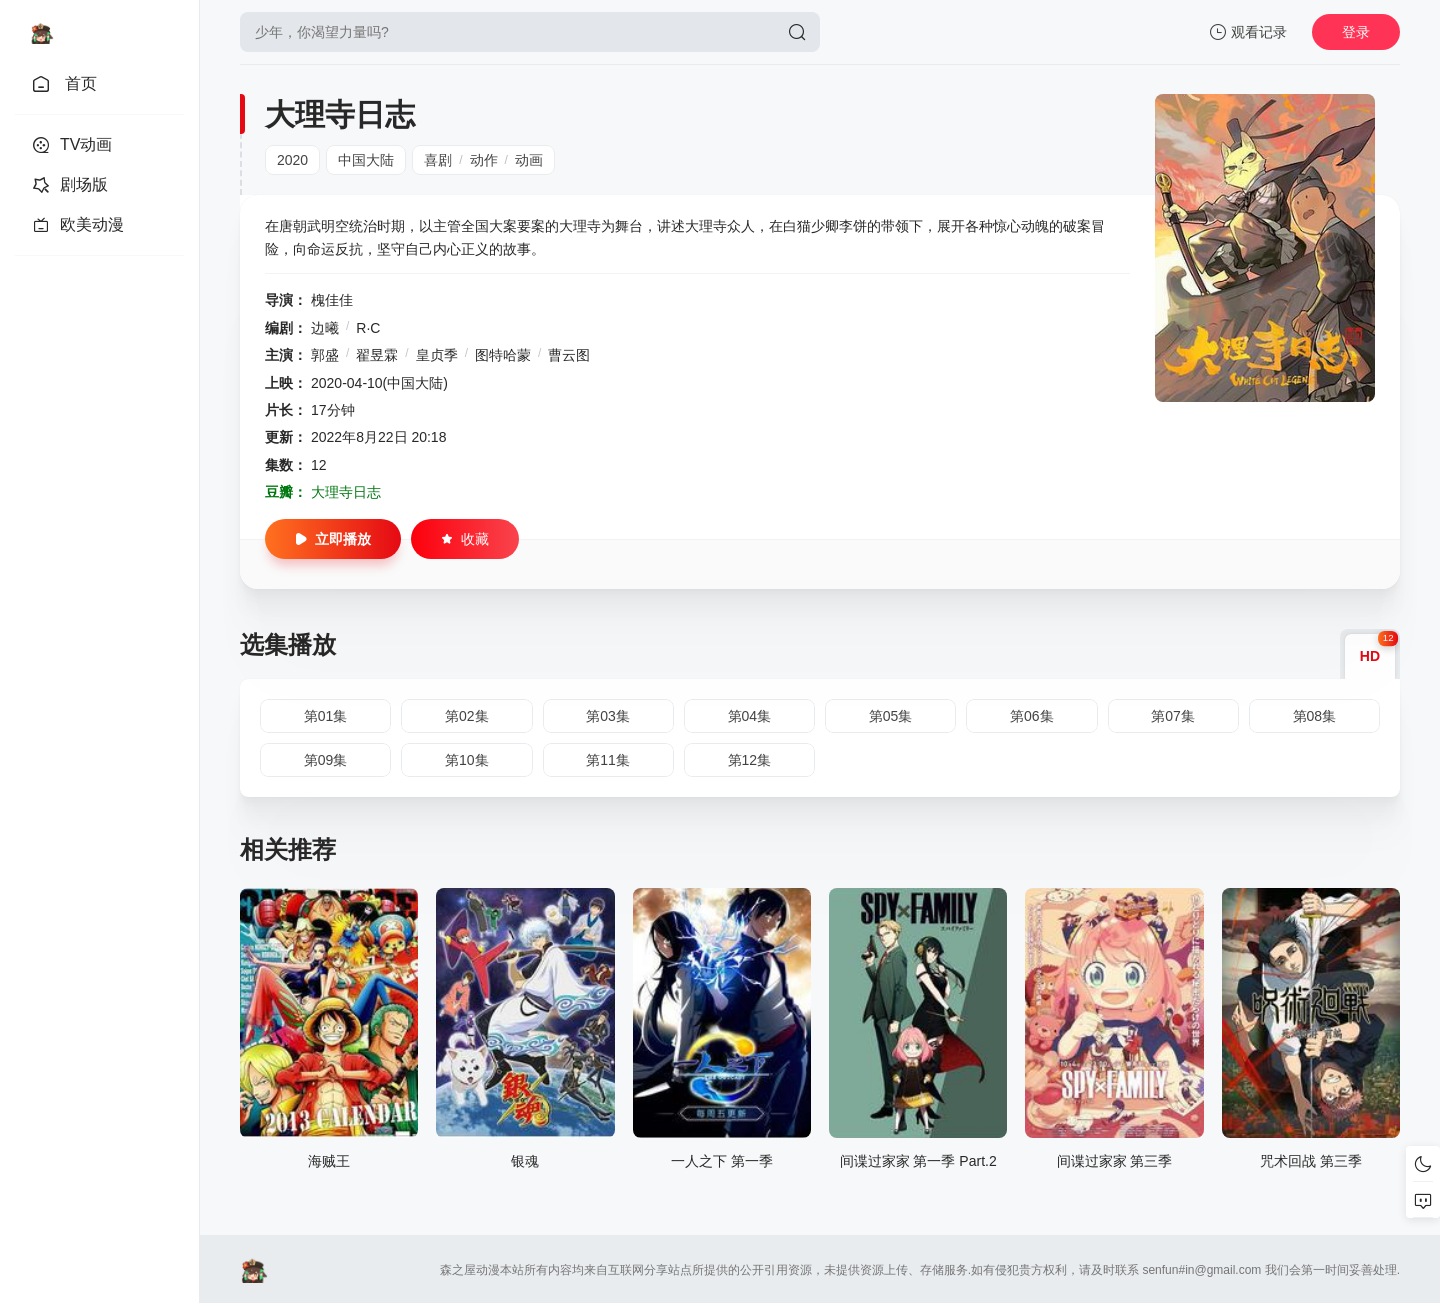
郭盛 (325, 355)
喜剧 (438, 160)
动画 (529, 160)
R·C (368, 328)
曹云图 (569, 355)
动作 (484, 160)
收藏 (465, 539)
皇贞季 (437, 355)
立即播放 (333, 539)
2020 (292, 160)
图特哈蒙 (503, 355)
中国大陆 (366, 160)
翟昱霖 (377, 355)
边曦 (325, 328)
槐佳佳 (332, 300)
